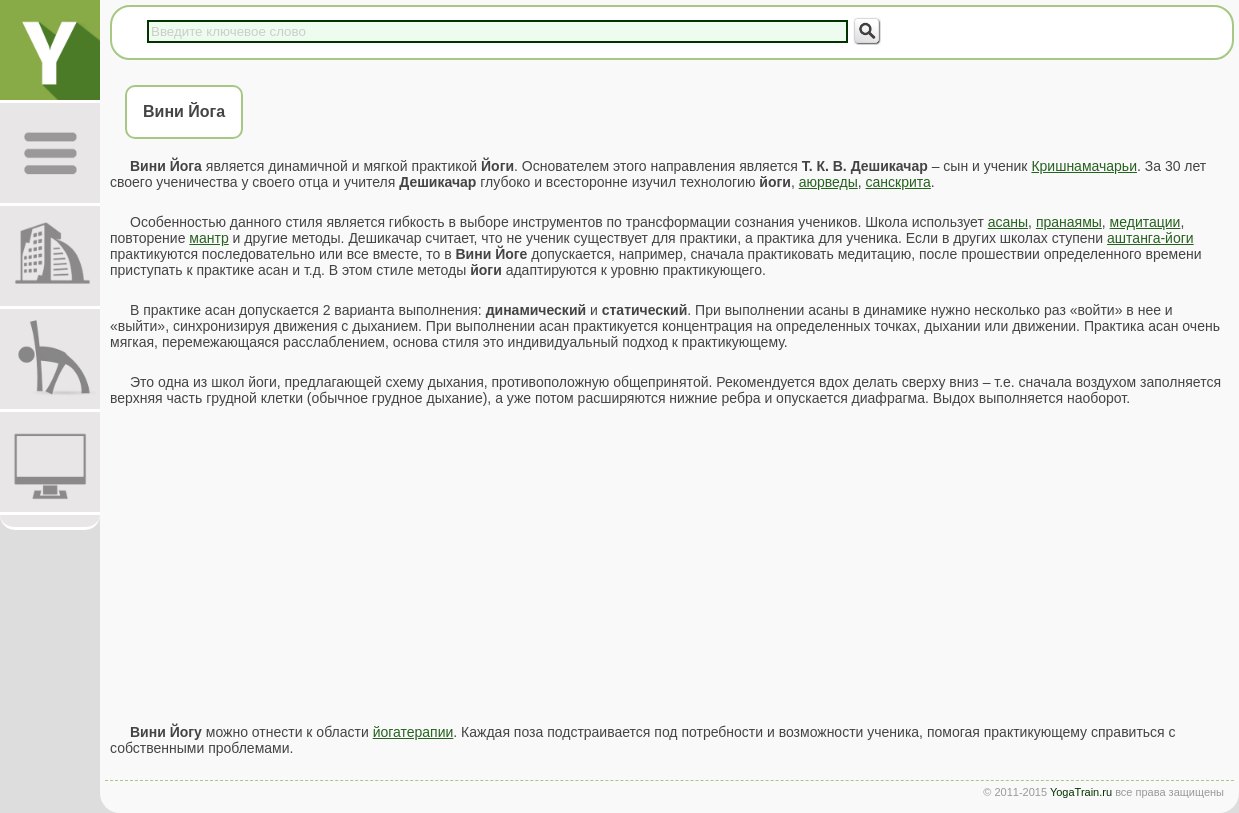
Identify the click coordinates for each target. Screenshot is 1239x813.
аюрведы (828, 182)
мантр (208, 238)
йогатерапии (413, 732)
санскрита (898, 182)
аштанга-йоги (1150, 238)
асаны (1008, 222)
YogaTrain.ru (1081, 792)
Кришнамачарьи (1084, 166)
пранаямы (1069, 222)
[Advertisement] (669, 565)
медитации (1145, 222)
